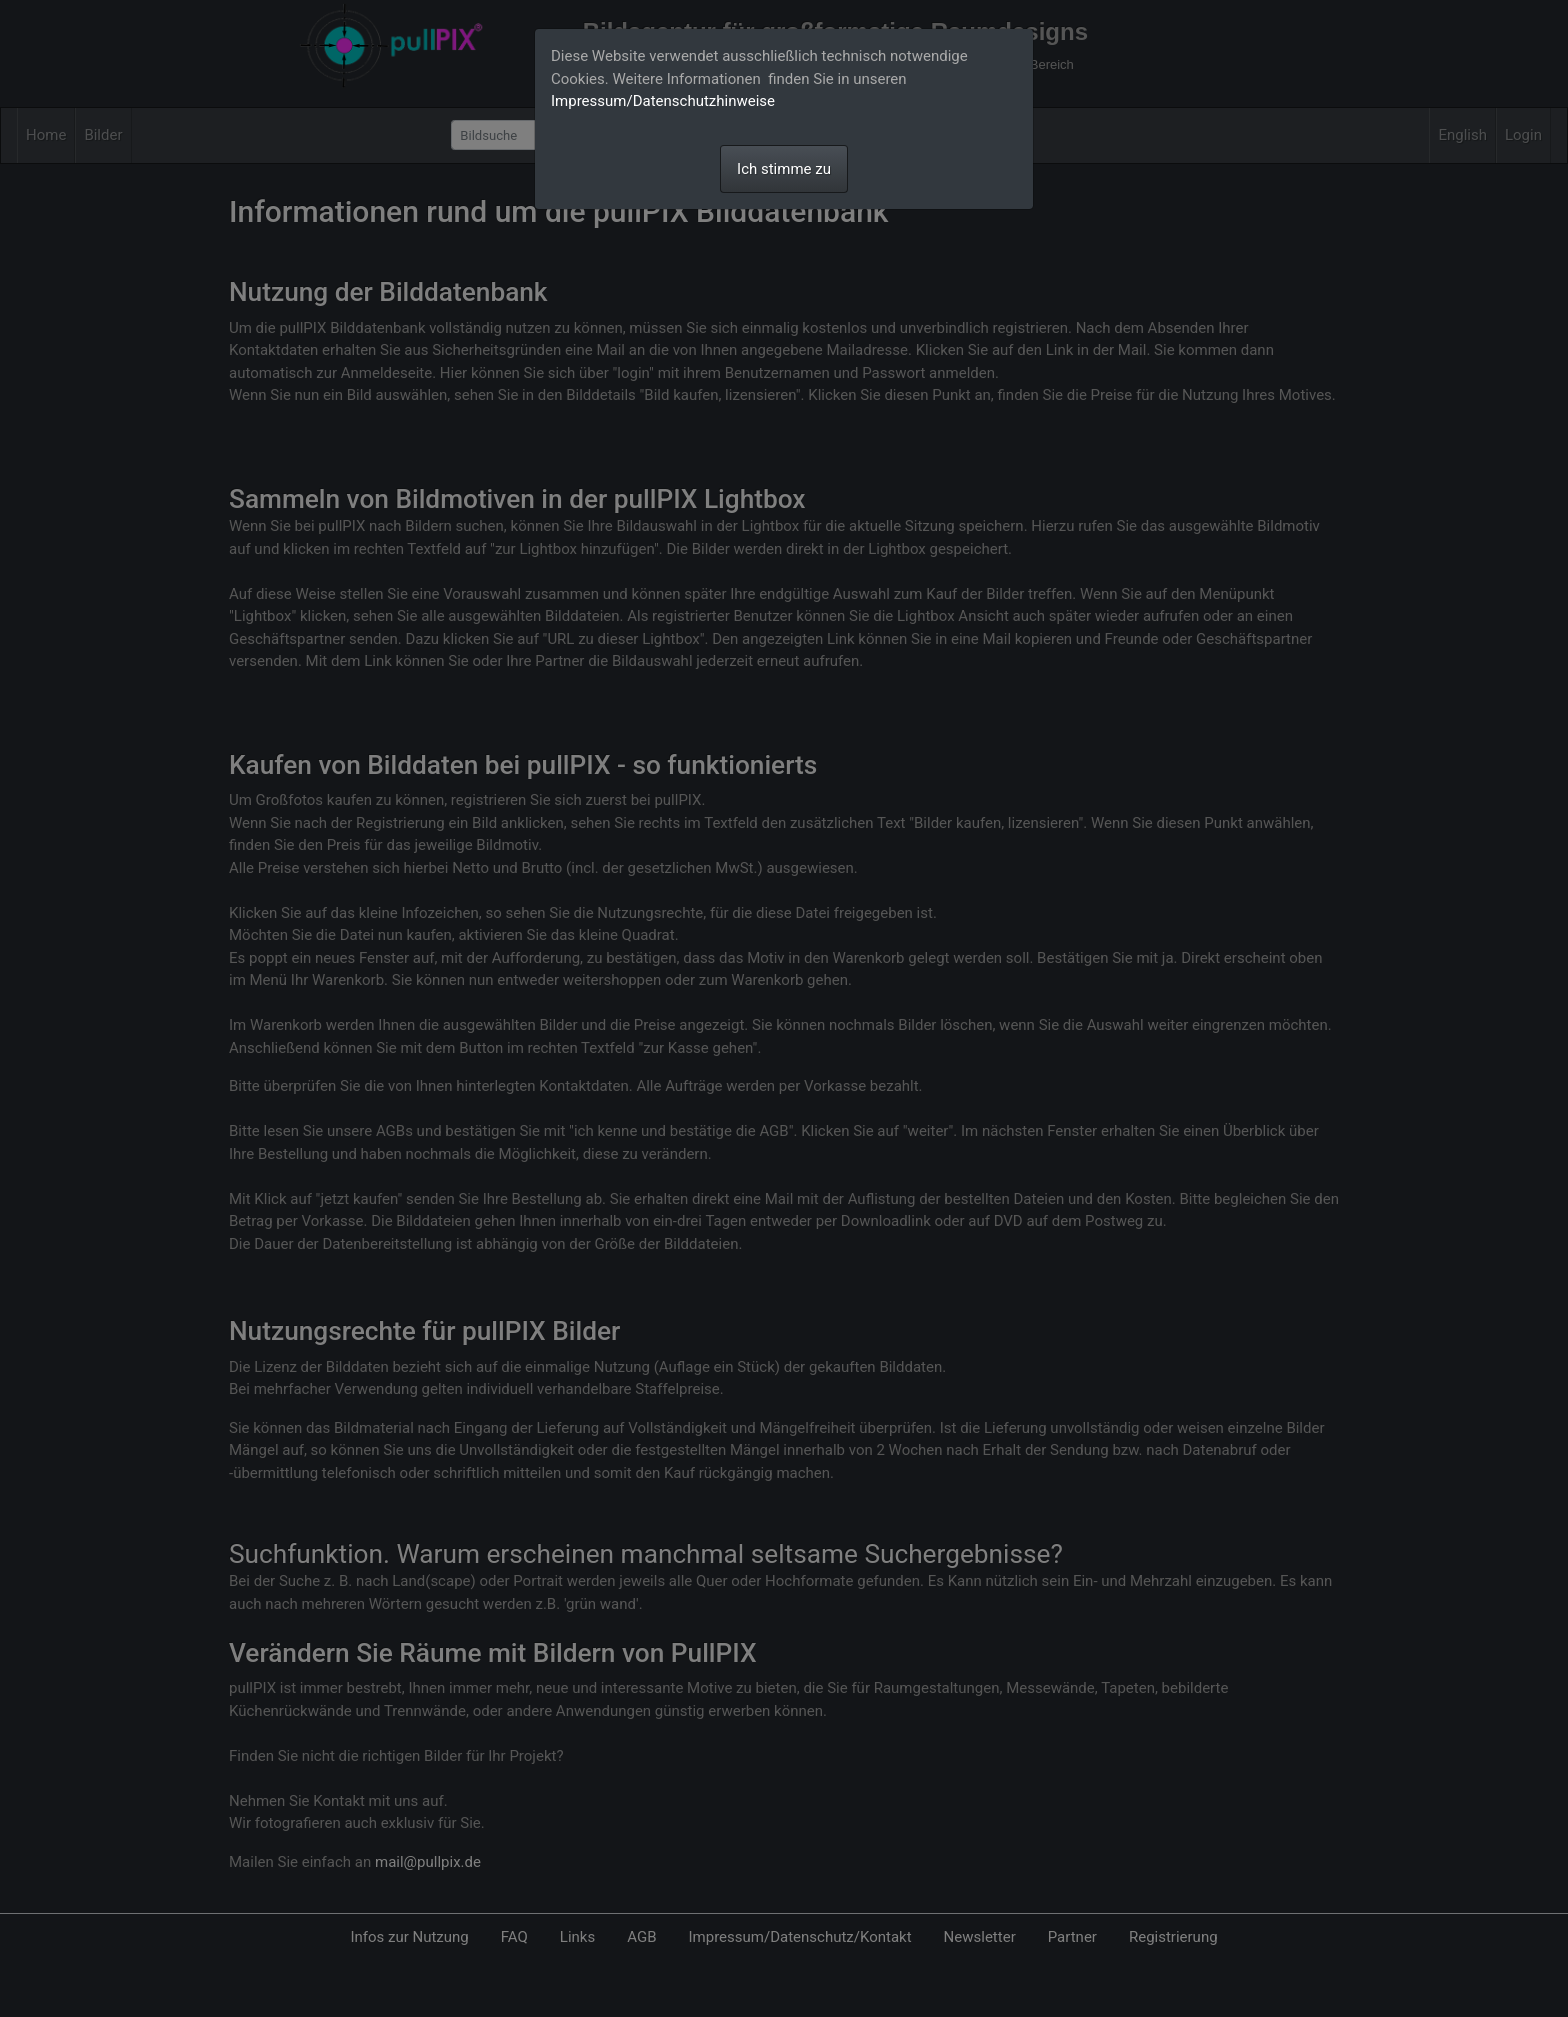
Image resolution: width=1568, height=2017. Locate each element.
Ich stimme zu (784, 169)
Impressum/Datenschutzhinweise (663, 101)
